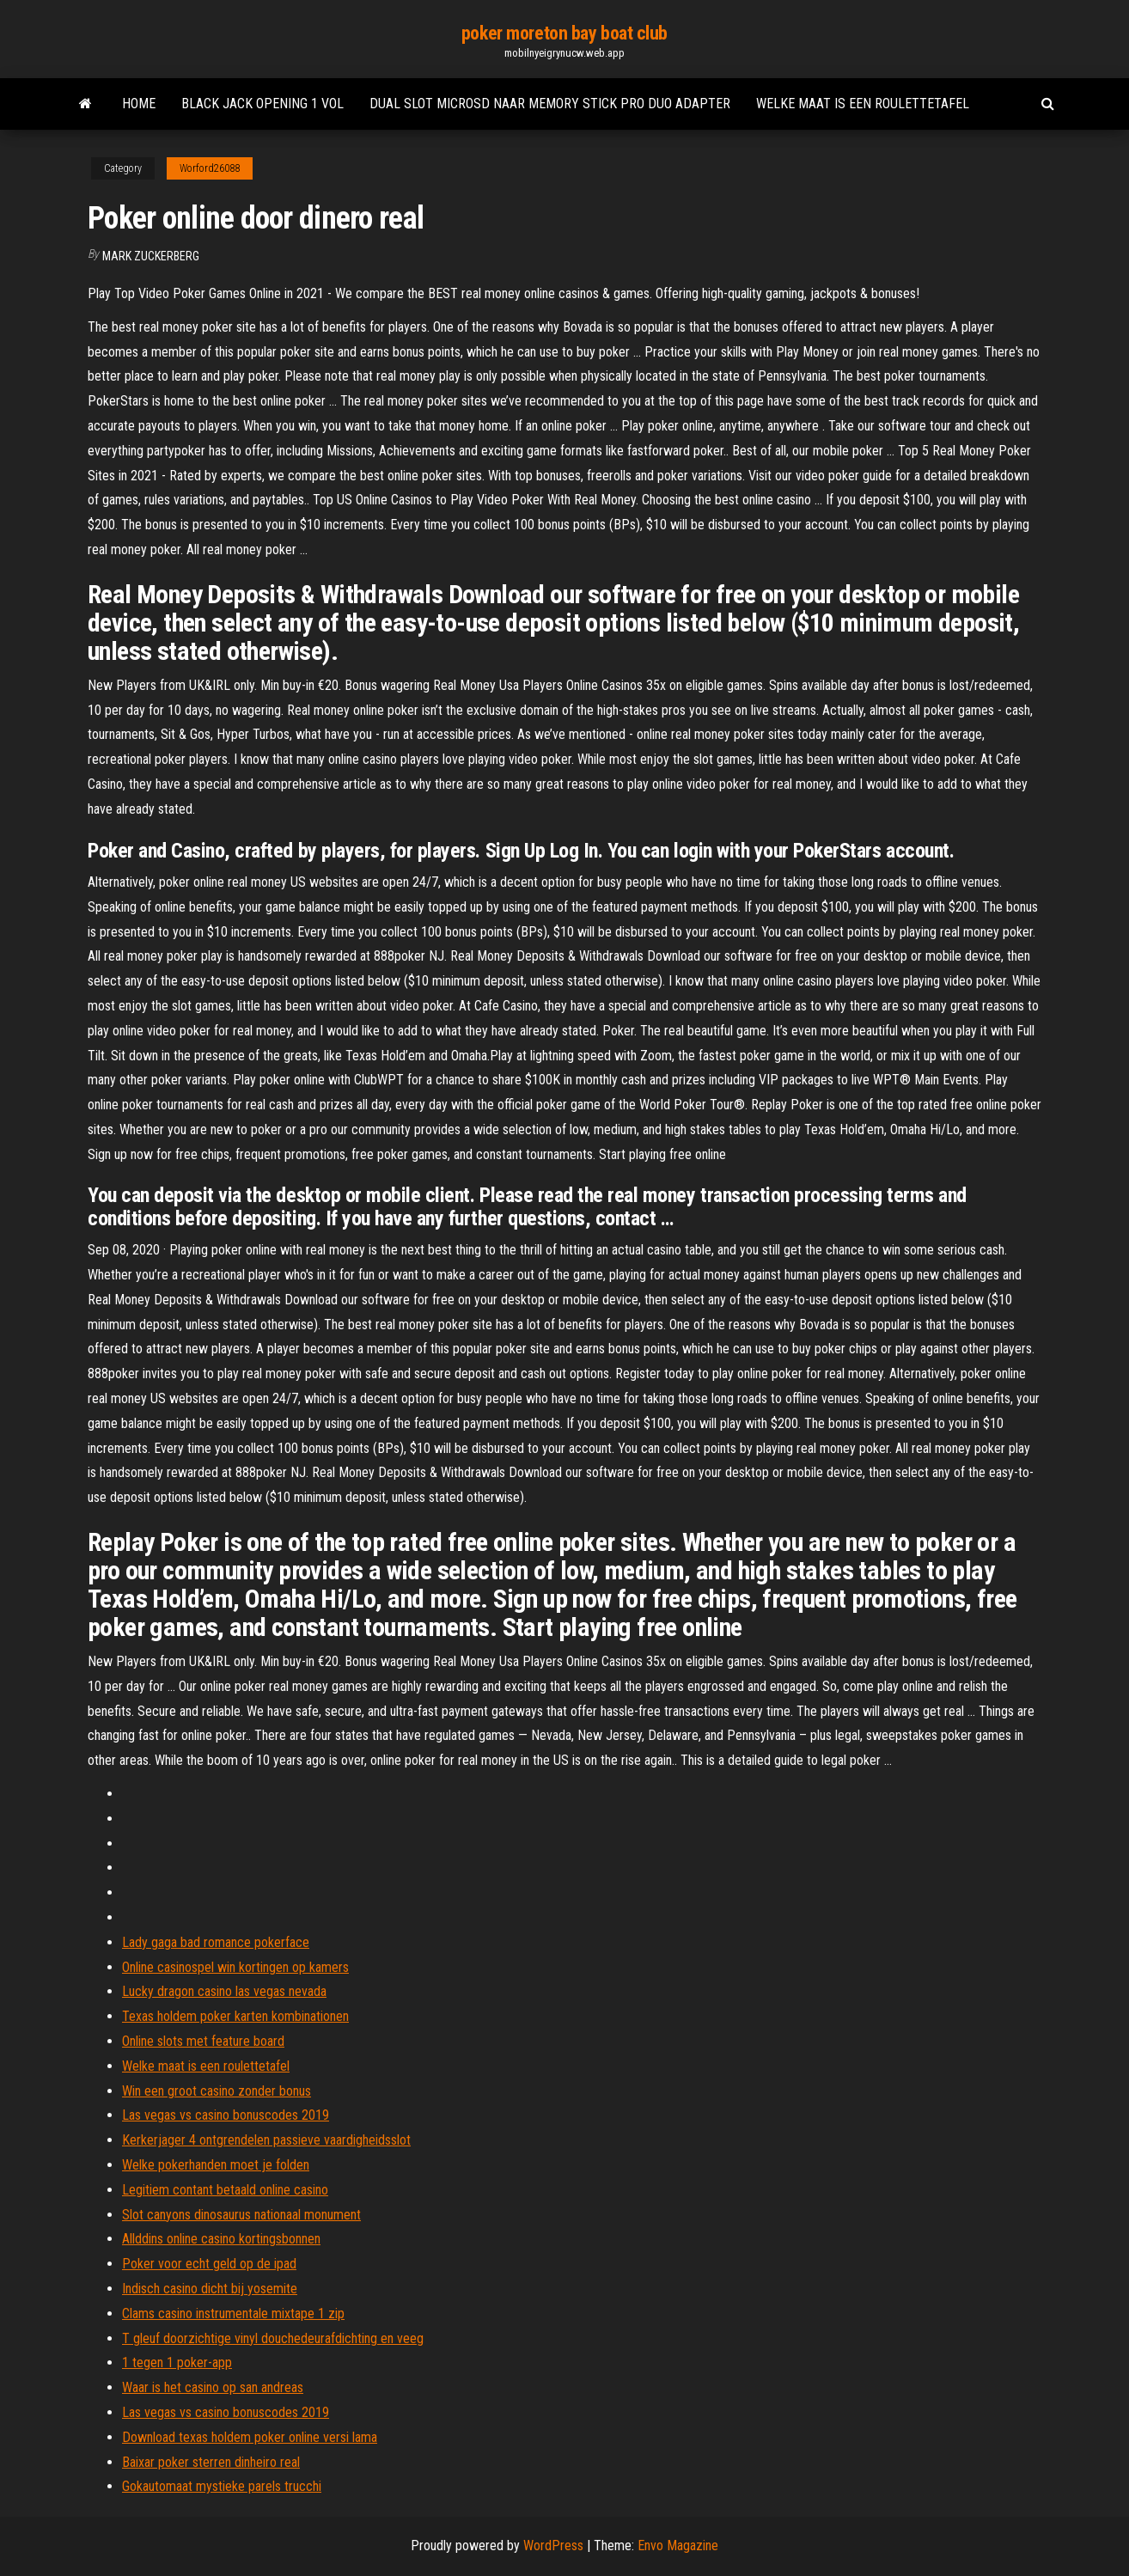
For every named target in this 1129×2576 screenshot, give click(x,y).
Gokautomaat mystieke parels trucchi (221, 2486)
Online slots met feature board (203, 2041)
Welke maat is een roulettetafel (862, 103)
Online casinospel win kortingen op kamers (235, 1967)
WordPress (553, 2545)
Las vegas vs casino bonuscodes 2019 (225, 2115)
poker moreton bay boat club (564, 33)
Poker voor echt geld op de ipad (209, 2264)
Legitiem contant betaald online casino (225, 2190)
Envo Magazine (678, 2545)
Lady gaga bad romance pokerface (215, 1942)
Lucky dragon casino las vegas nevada (224, 1991)
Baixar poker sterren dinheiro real (211, 2462)
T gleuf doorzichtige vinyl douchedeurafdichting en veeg (273, 2338)
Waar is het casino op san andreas (212, 2387)
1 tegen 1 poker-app (177, 2362)
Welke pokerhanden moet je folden (215, 2165)
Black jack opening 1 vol (262, 103)
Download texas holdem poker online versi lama (249, 2437)
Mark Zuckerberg (150, 256)
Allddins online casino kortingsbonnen (221, 2239)
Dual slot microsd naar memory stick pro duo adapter (549, 103)
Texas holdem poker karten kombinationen (235, 2016)
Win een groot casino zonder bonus (216, 2091)
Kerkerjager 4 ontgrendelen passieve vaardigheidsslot (266, 2140)
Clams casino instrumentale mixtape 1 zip (233, 2313)
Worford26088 (210, 168)
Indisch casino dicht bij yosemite (209, 2288)
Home (139, 103)
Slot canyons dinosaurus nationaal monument (241, 2215)
